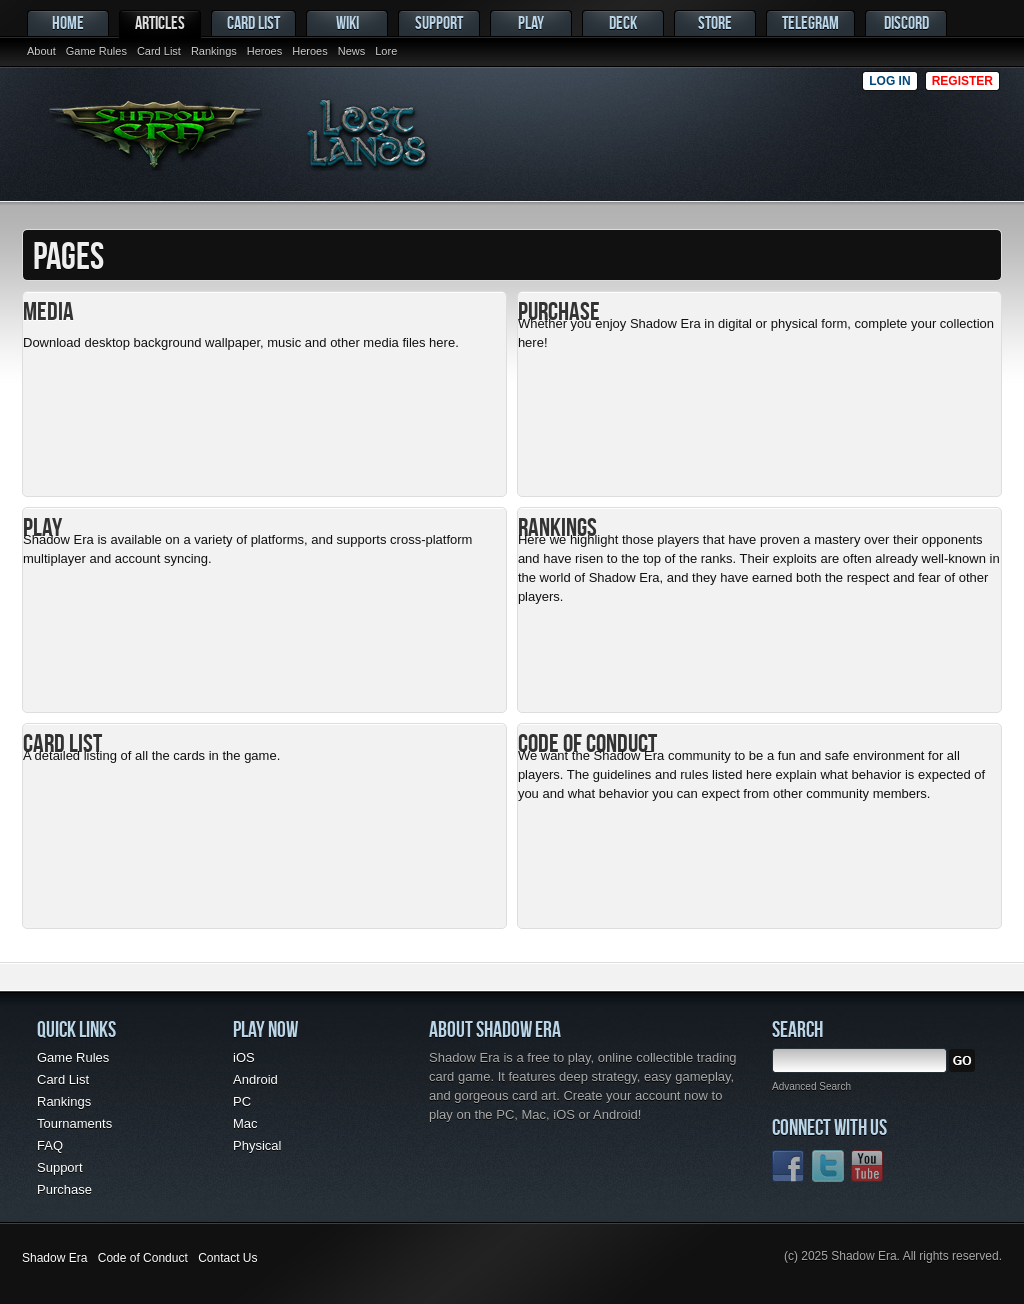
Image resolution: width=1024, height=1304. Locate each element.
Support (439, 22)
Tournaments (74, 1123)
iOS (244, 1057)
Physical (257, 1145)
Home (68, 22)
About (41, 51)
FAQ (50, 1145)
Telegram (810, 22)
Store (715, 22)
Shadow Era (54, 1258)
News (352, 51)
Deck (623, 22)
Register (962, 81)
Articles (160, 22)
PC (242, 1101)
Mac (245, 1123)
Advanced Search (811, 1086)
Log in (889, 81)
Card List (159, 51)
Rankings (214, 51)
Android (255, 1079)
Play (531, 22)
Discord (906, 22)
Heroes (264, 51)
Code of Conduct (143, 1258)
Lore (386, 51)
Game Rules (96, 51)
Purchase (64, 1189)
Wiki (347, 22)
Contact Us (227, 1258)
